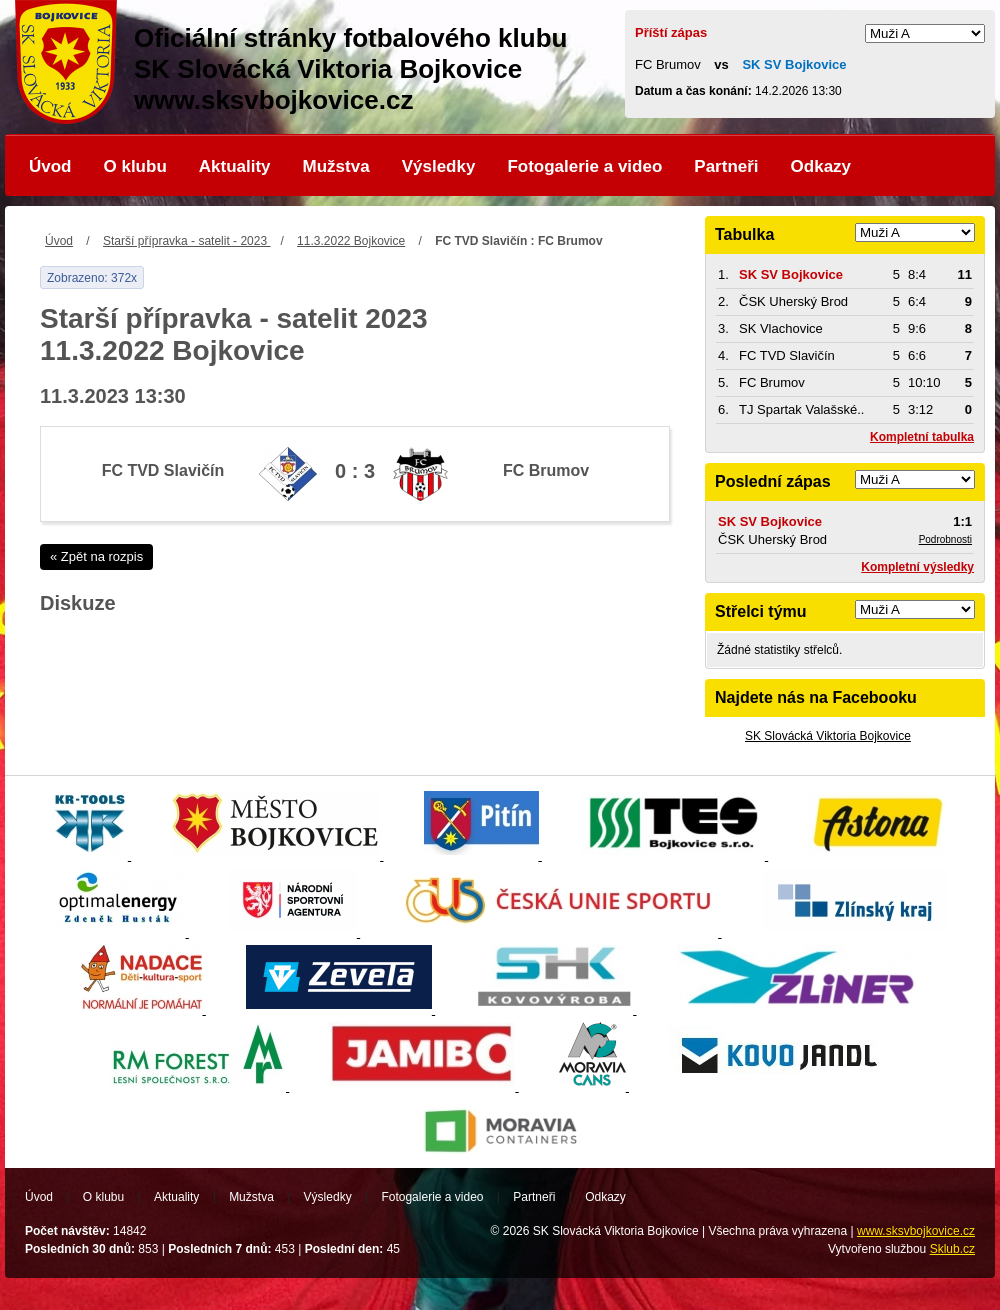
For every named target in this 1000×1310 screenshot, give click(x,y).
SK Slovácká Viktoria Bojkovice (828, 736)
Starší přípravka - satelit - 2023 (186, 241)
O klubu (135, 166)
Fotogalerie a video (584, 166)
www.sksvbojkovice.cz (916, 1231)
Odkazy (821, 166)
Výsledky (439, 166)
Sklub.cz (952, 1249)
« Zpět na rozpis (96, 556)
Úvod (50, 166)
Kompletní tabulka (922, 437)
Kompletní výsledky (917, 567)
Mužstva (336, 166)
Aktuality (235, 166)
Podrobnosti (945, 539)
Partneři (726, 166)
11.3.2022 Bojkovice (351, 241)
